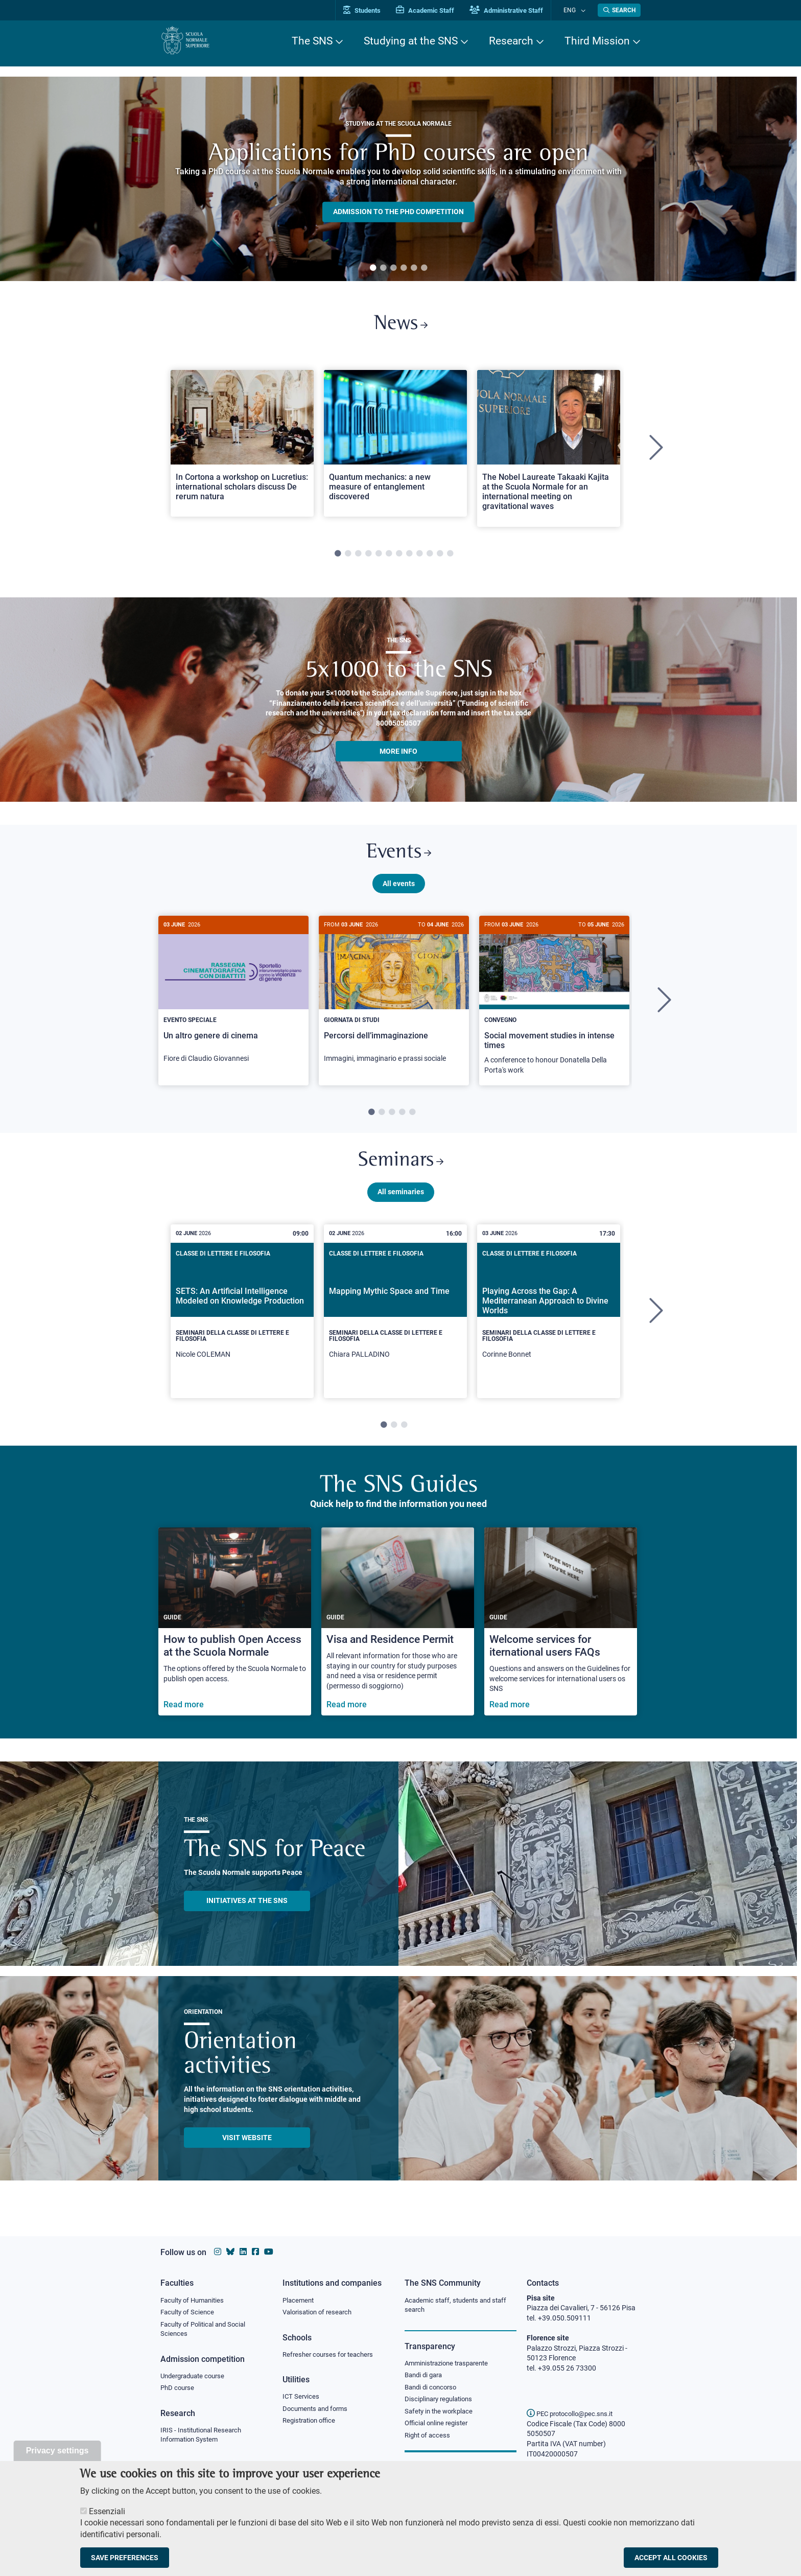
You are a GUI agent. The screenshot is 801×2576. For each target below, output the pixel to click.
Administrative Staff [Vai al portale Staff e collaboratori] (517, 10)
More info (398, 755)
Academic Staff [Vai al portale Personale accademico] (436, 10)
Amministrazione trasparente (451, 2364)
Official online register (439, 2427)
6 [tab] (424, 268)
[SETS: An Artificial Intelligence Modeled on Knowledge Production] (242, 1323)
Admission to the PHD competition (398, 211)
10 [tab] (430, 557)
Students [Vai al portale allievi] (372, 10)
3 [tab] (393, 268)
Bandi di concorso (433, 2389)
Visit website (247, 2149)
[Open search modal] (619, 10)
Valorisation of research (320, 2313)
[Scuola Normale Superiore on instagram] (217, 2252)
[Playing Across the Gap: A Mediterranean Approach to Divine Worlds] (548, 1323)
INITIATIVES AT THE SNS (247, 1912)
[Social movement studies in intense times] (554, 1008)
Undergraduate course (195, 2378)
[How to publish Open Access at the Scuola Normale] (234, 1633)
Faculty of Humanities (195, 2300)
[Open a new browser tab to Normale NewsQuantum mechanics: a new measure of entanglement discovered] (395, 447)
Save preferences (124, 2558)
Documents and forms (317, 2411)
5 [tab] (414, 268)
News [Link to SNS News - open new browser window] (401, 326)
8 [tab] (409, 557)
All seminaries (401, 1203)
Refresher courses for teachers (331, 2356)
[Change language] (583, 10)
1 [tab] (373, 268)
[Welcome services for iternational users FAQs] (560, 1633)
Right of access (429, 2439)
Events (398, 858)
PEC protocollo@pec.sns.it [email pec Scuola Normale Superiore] (574, 2413)
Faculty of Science (189, 2313)
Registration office (311, 2424)
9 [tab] (419, 557)
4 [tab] (403, 268)
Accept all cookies (671, 2558)
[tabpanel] (398, 179)
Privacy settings (57, 2450)
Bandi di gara (425, 2377)
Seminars (400, 1170)
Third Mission (597, 41)
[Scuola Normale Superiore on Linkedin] (243, 2252)
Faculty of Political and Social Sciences (206, 2331)
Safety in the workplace (441, 2414)
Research (511, 41)
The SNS (312, 41)
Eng (575, 10)
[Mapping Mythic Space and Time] (395, 1323)
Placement (299, 2300)
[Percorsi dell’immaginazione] (394, 1002)
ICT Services (301, 2399)
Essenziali (107, 2511)
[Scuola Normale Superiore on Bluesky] (230, 2252)
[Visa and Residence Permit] (397, 1633)
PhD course (178, 2391)
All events (399, 891)
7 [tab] (399, 557)
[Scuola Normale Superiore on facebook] (255, 2252)
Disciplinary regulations (441, 2402)
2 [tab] (383, 268)
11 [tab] (440, 557)
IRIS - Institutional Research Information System (204, 2438)
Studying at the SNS (411, 41)
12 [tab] (450, 557)
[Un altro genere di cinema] (233, 1002)
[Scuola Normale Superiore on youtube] (268, 2252)
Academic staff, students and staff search (459, 2305)
